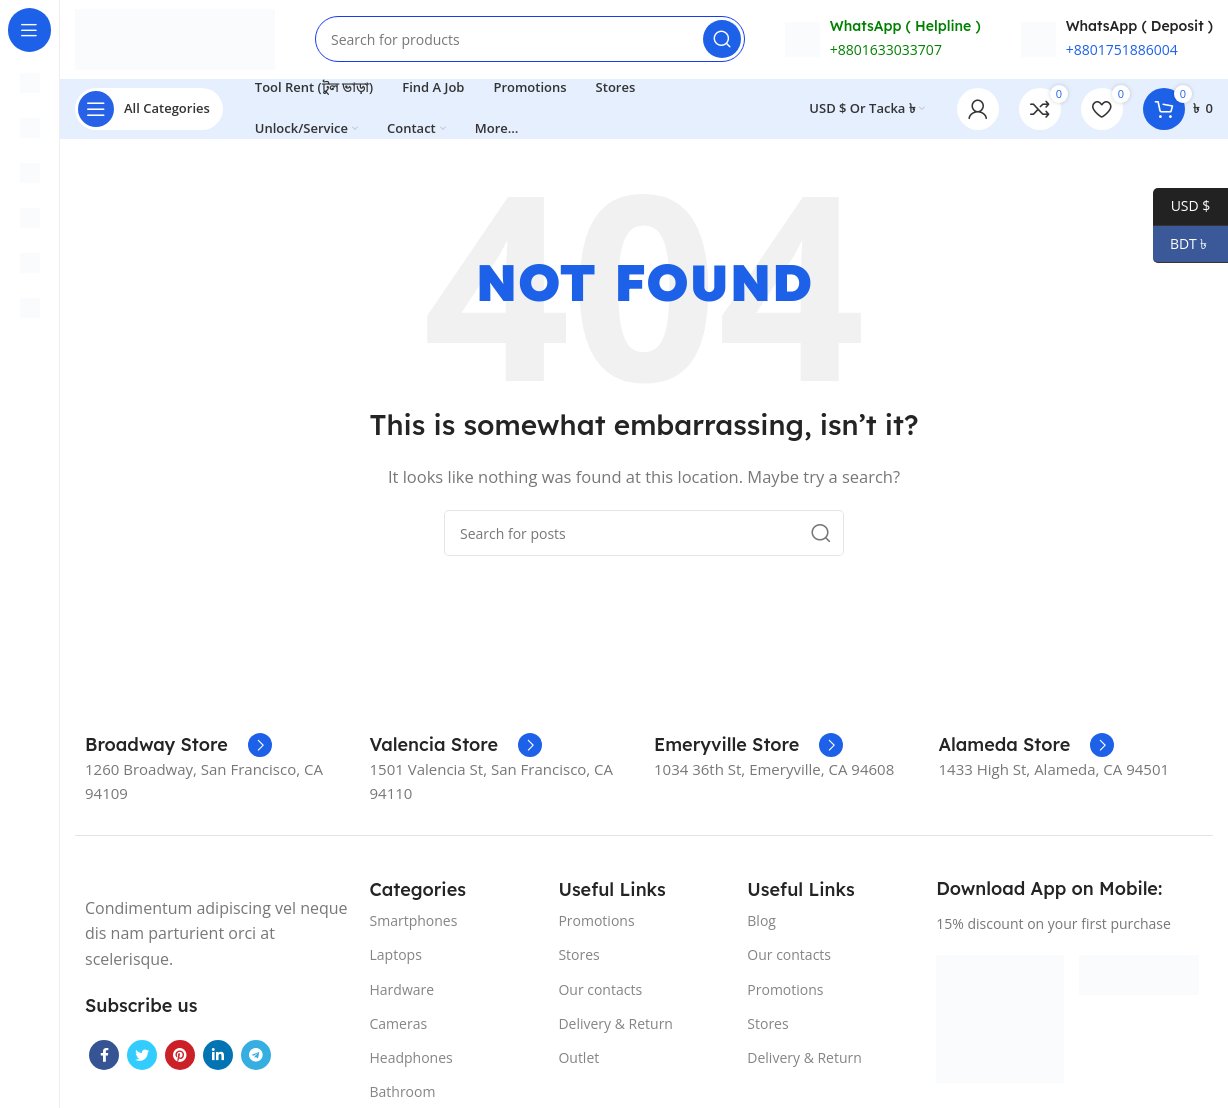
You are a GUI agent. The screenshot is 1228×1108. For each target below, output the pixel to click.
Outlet (578, 1059)
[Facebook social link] (104, 1057)
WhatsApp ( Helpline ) (905, 27)
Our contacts (600, 990)
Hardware (402, 990)
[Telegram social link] (256, 1057)
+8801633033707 (886, 50)
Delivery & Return (615, 1024)
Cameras (399, 1024)
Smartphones (414, 922)
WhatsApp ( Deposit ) (1139, 27)
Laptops (396, 956)
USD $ (1181, 206)
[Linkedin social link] (218, 1057)
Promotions (596, 922)
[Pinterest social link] (180, 1057)
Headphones (411, 1059)
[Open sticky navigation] (149, 110)
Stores (578, 956)
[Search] (530, 40)
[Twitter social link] (142, 1057)
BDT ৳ (1182, 244)
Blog (761, 922)
